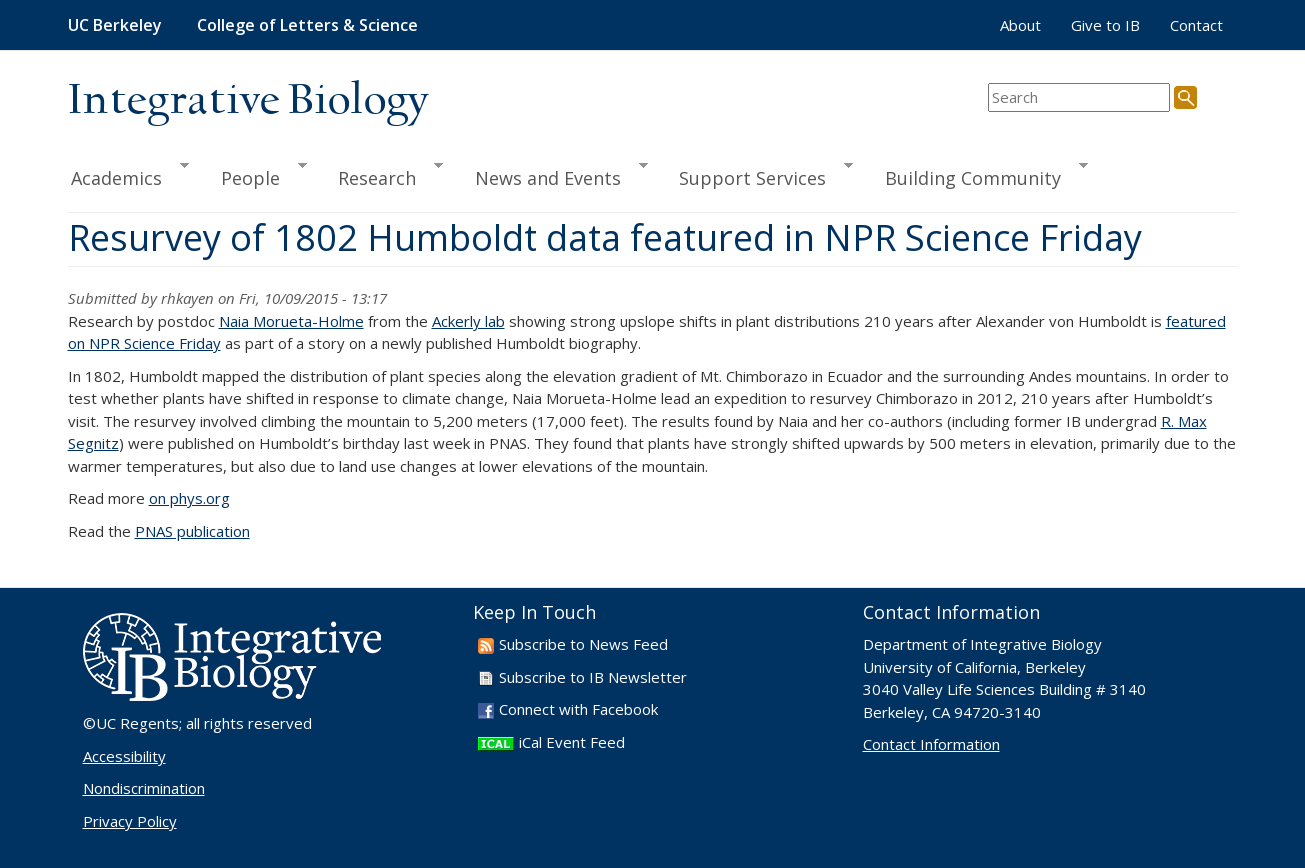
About (1020, 25)
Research (381, 175)
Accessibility (124, 756)
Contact (1196, 25)
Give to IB (1105, 25)
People (255, 175)
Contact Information (931, 744)
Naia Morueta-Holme (291, 321)
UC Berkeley (115, 25)
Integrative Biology (248, 101)
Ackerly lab (468, 321)
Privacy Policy (130, 821)
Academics (129, 175)
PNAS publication (192, 531)
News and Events (552, 175)
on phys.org (189, 498)
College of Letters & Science (307, 25)
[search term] (1079, 97)
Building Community (977, 175)
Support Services (757, 175)
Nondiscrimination (144, 788)
